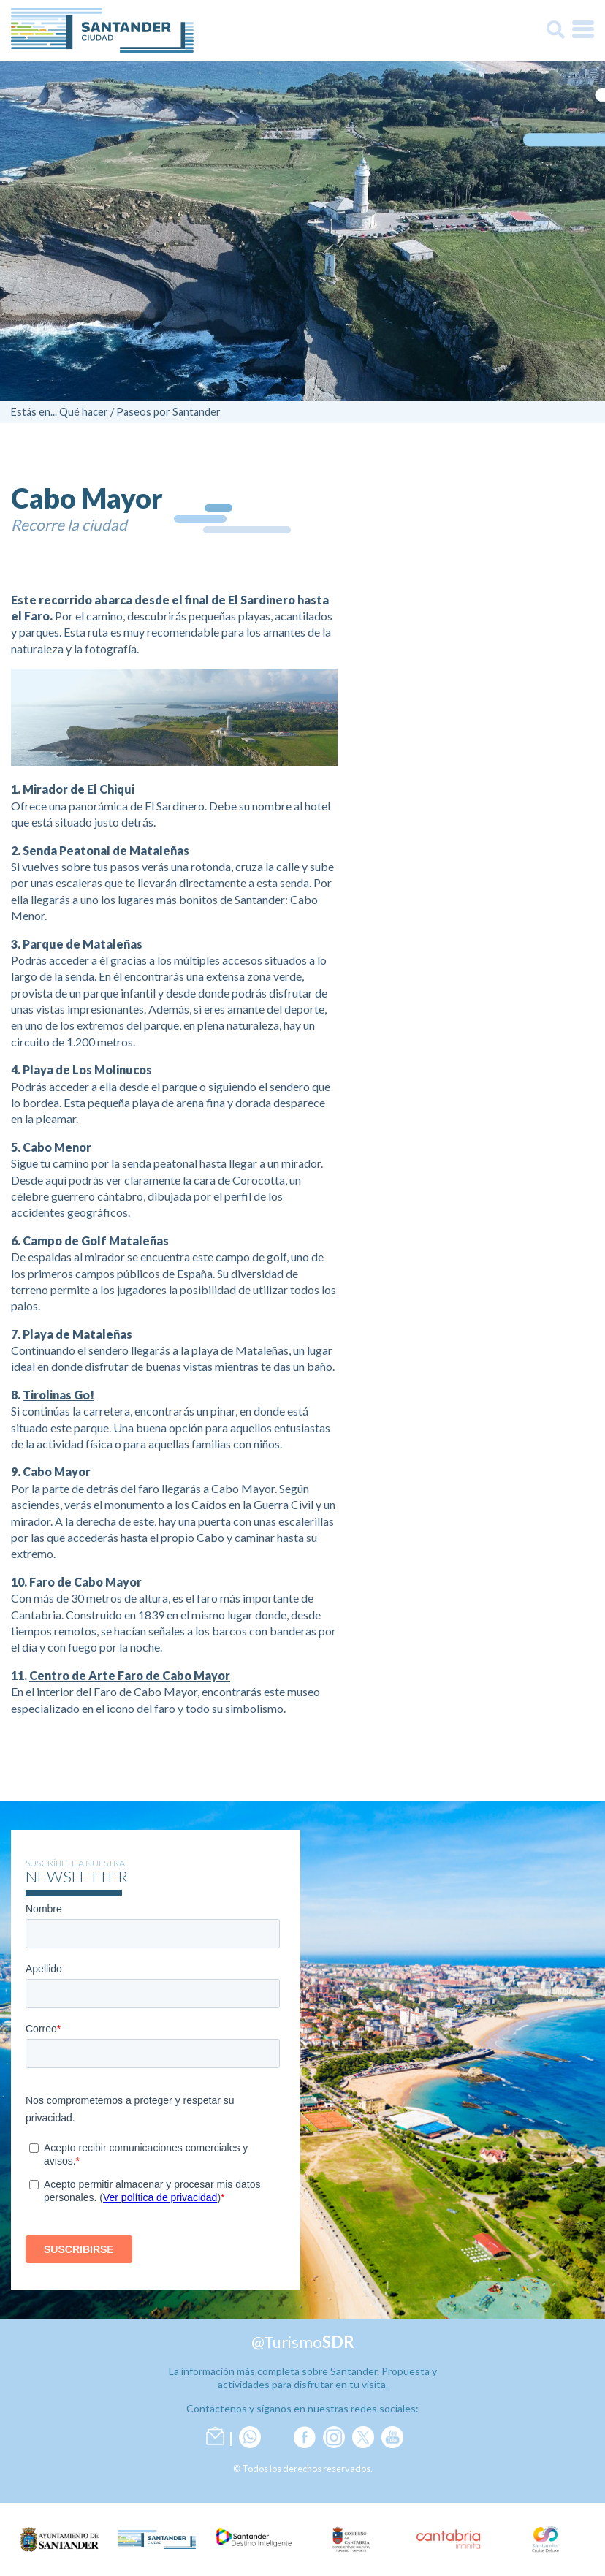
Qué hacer (83, 412)
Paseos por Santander (168, 412)
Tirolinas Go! (58, 1395)
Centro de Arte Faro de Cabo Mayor (129, 1675)
